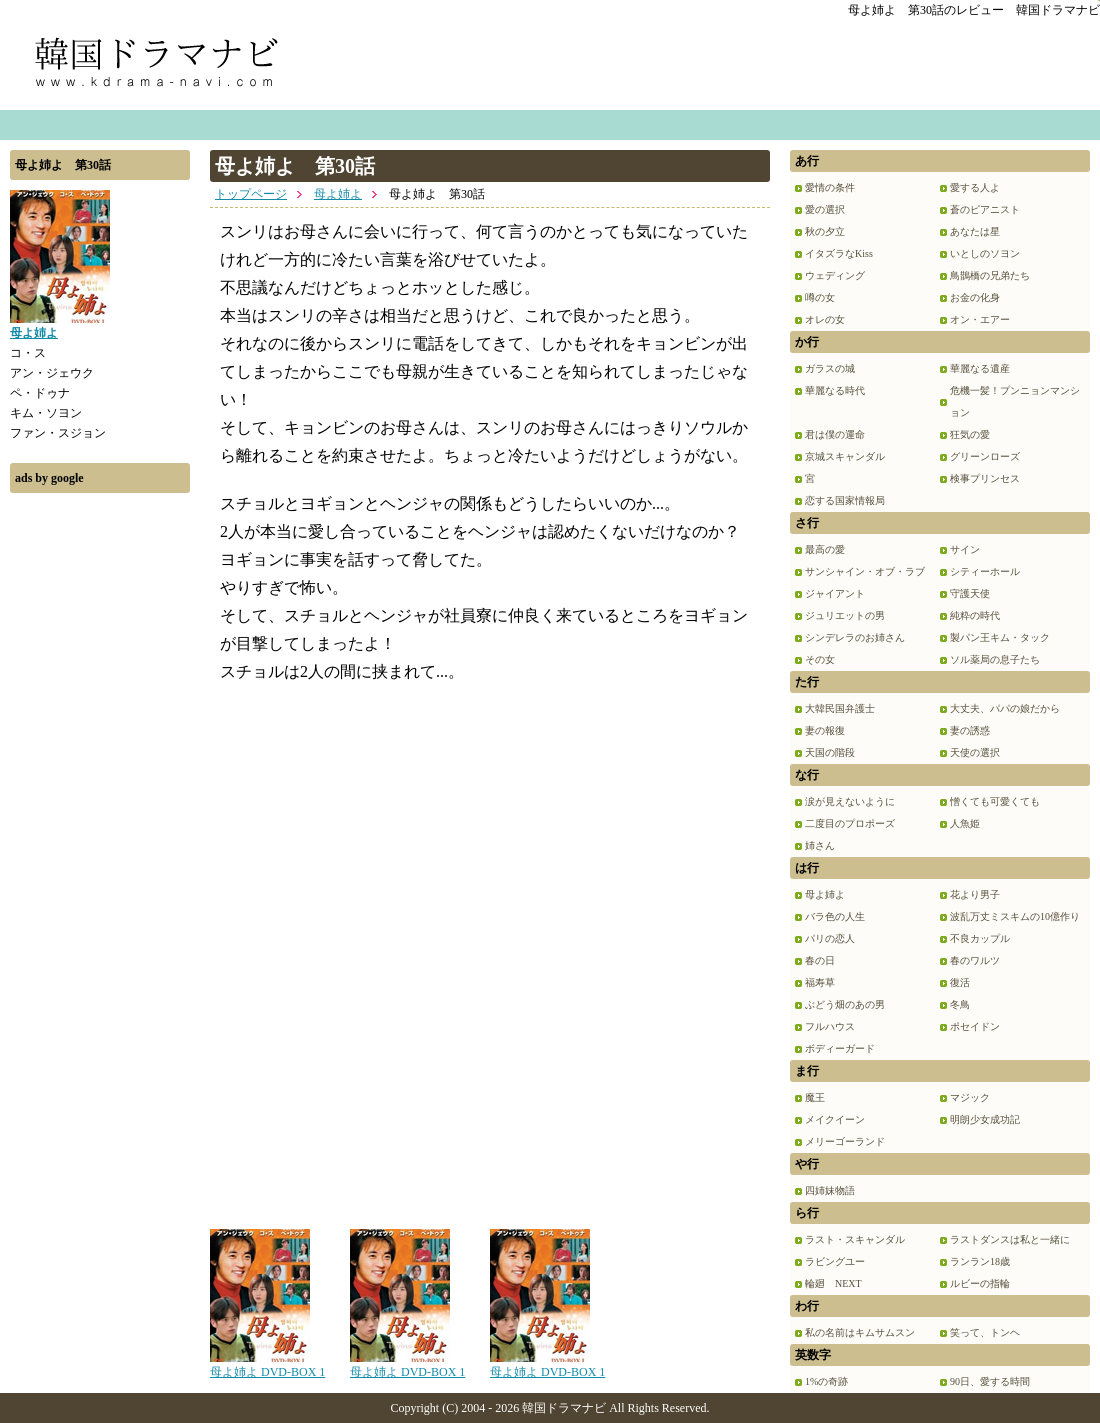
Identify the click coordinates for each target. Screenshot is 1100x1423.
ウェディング (835, 275)
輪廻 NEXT (833, 1283)
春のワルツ (975, 960)
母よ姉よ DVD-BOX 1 (267, 1365)
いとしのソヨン (985, 253)
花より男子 (975, 894)
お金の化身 (975, 297)
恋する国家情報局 (845, 500)
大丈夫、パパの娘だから (1005, 708)
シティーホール (985, 571)
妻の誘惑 (970, 730)
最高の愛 (825, 549)
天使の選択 (975, 752)
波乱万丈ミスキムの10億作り (1015, 916)
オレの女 (825, 319)
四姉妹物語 (830, 1190)
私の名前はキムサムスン (860, 1332)
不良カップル (980, 938)
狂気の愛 (970, 434)
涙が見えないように (850, 801)
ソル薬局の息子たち (995, 659)
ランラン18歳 (980, 1261)
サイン (965, 549)
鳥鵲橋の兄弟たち (990, 275)
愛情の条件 (830, 187)
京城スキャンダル (845, 456)
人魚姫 (965, 823)
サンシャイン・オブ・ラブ (865, 571)
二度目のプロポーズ (850, 823)
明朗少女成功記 (985, 1119)
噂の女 (820, 297)
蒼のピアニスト (985, 209)
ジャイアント (835, 593)
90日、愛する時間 (990, 1381)
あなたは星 (975, 231)
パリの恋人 (830, 938)
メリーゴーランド (845, 1141)
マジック (970, 1097)
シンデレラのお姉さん (855, 637)
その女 (820, 659)
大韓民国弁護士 (840, 708)
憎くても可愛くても (995, 801)
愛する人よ (975, 187)
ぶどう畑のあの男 (845, 1004)
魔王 (815, 1097)
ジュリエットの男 (845, 615)
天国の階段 (830, 752)
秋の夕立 (825, 231)
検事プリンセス (985, 478)
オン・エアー (980, 319)
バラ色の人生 (835, 916)
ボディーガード (840, 1048)
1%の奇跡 (826, 1381)
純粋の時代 (975, 615)
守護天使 (970, 593)
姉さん (820, 845)
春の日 (820, 960)
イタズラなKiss (839, 253)
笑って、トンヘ (985, 1332)
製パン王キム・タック (1000, 637)
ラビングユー (835, 1261)
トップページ (251, 194)
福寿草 (820, 982)
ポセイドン (975, 1026)
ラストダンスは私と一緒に (1010, 1239)
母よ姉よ (338, 194)
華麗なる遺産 (980, 368)
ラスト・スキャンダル (855, 1239)
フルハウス (830, 1026)
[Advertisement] (100, 803)
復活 (960, 982)
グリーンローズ (985, 456)
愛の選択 (825, 209)
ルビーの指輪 (980, 1283)
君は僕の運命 (835, 434)
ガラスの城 (830, 368)
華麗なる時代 (835, 390)
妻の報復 (825, 730)
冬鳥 (960, 1004)
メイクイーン (835, 1119)
